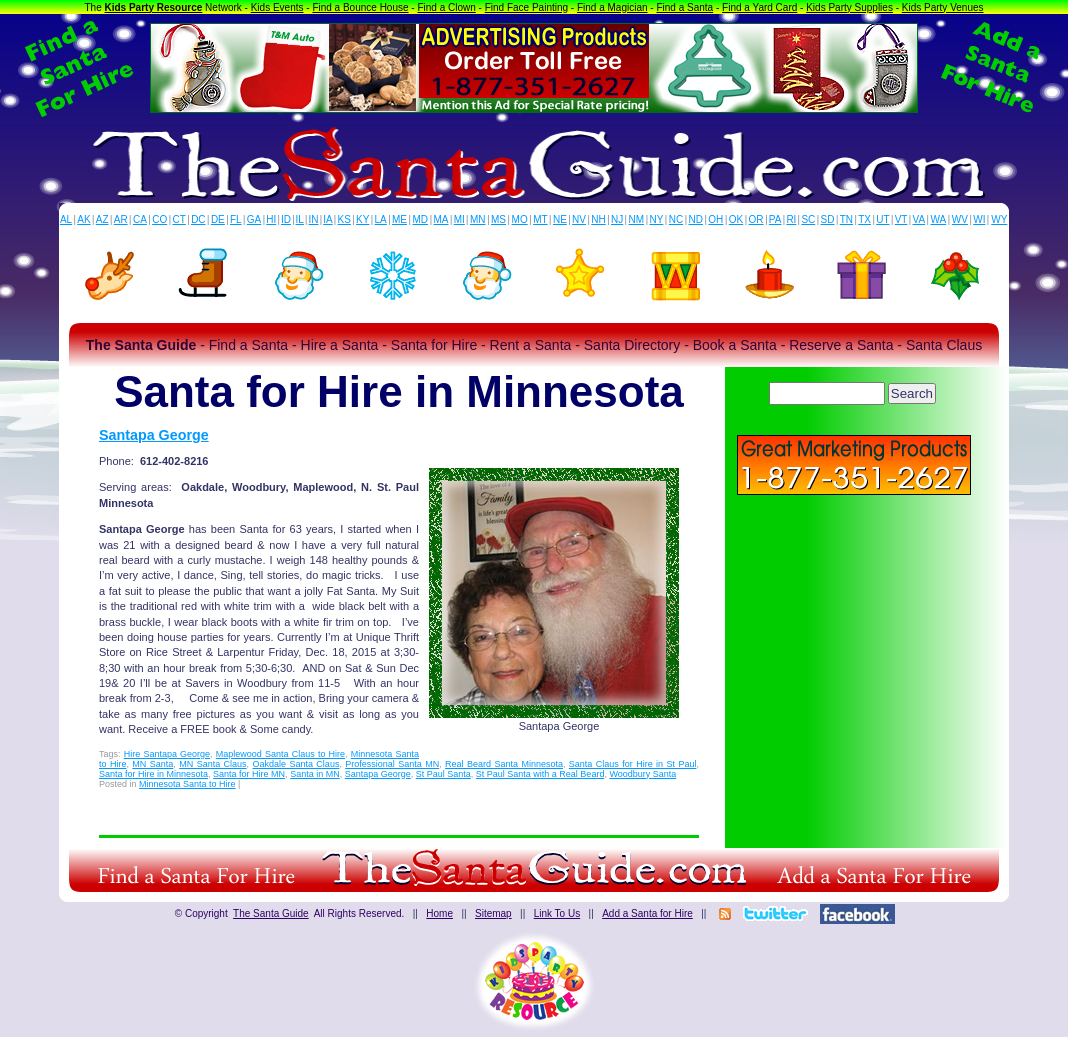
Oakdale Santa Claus (296, 764)
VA (919, 219)
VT (901, 219)
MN (478, 219)
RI (791, 219)
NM (637, 219)
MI (459, 219)
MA (441, 219)
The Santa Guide (271, 913)
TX (864, 219)
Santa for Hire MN (249, 774)
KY (362, 219)
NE (560, 219)
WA (939, 219)
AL (66, 219)
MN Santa (152, 764)
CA (140, 219)
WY (999, 219)
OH (715, 219)
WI (979, 219)
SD (828, 219)
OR (756, 219)
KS (344, 219)
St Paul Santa (443, 774)
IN (313, 219)
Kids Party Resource (154, 7)
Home (439, 913)
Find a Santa (684, 7)
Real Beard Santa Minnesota (504, 764)
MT (540, 219)
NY (656, 219)
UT (882, 219)
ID (286, 219)
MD (421, 219)
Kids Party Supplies (849, 7)
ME (399, 219)
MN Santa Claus (212, 764)
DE (218, 219)
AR (121, 219)
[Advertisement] (854, 640)
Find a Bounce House (360, 7)
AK (83, 219)
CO (159, 219)
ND (696, 219)
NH (598, 219)
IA (327, 219)
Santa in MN (315, 774)
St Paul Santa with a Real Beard (540, 774)
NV (579, 219)
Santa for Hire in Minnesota (153, 774)
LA (381, 219)
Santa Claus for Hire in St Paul (633, 764)
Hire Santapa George (167, 754)
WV (960, 219)
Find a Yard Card (759, 7)
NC (676, 219)
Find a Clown (446, 7)
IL (300, 219)
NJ (617, 219)
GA (254, 219)
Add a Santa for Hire (647, 913)
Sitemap (493, 913)
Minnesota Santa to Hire (187, 784)
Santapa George (154, 435)
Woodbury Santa (642, 774)
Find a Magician (612, 7)
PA (775, 219)
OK (736, 219)
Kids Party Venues (943, 7)
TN (846, 219)
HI (271, 219)
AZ (102, 219)
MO (520, 219)
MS (498, 219)
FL (236, 219)
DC (198, 219)
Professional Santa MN (392, 764)
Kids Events (277, 7)
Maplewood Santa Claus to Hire (280, 754)
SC (808, 219)
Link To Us (557, 913)
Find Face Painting (526, 7)
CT (179, 219)
